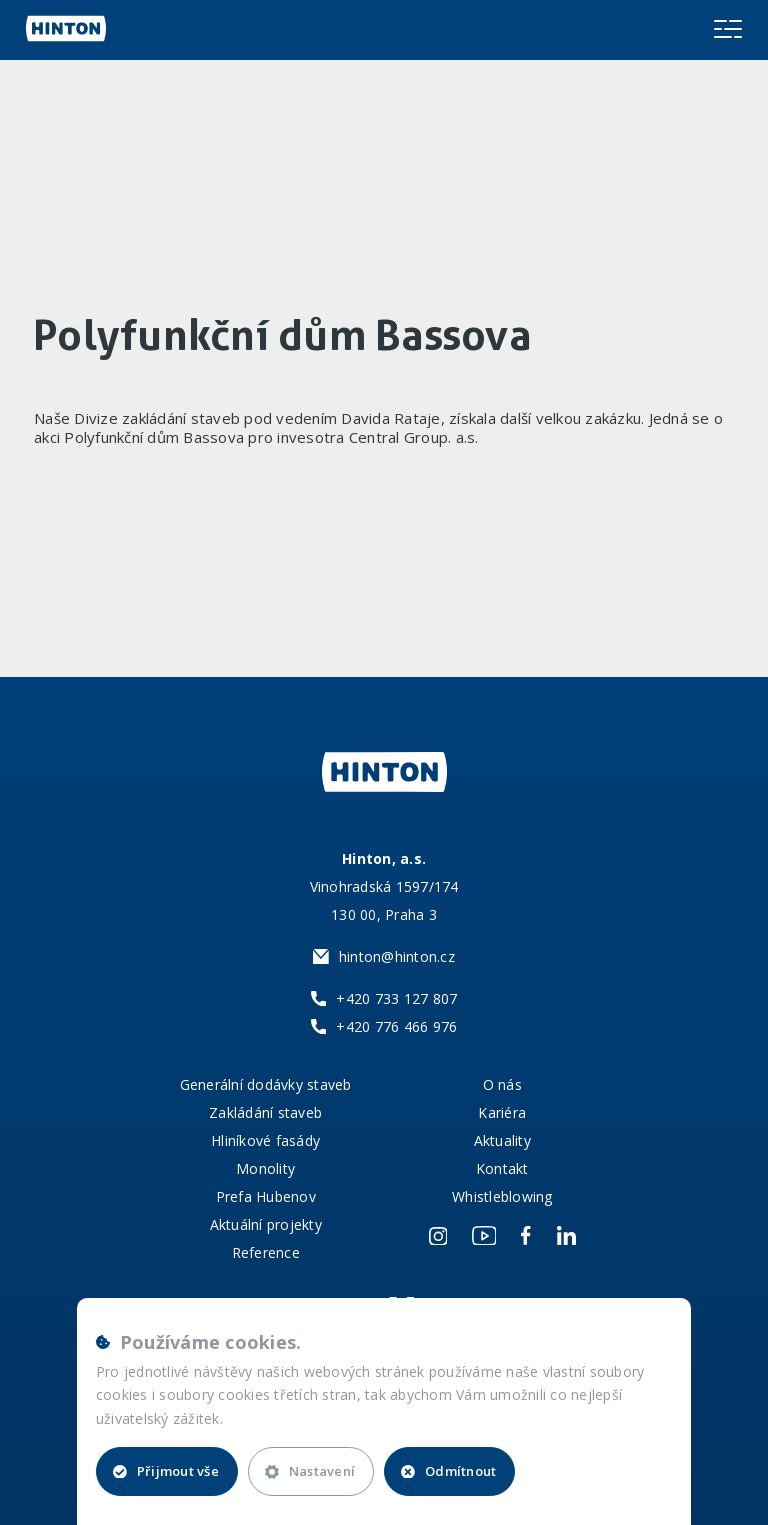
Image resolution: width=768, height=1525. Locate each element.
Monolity (265, 1168)
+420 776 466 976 (396, 1026)
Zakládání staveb (265, 1112)
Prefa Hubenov (266, 1196)
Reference (266, 1252)
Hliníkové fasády (265, 1140)
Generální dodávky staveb (266, 1084)
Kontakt (502, 1168)
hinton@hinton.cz (397, 956)
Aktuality (502, 1140)
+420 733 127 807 (396, 998)
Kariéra (502, 1112)
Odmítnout (448, 1471)
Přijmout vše (166, 1471)
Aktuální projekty (266, 1224)
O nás (502, 1084)
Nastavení (310, 1471)
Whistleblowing (502, 1196)
